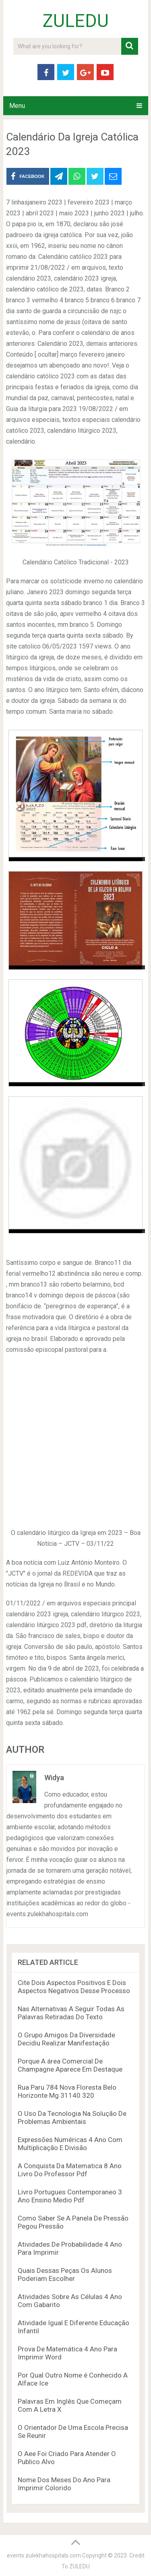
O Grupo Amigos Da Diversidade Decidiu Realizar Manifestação (66, 2039)
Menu (17, 105)
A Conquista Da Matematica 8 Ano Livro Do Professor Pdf (70, 2170)
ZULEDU (76, 20)
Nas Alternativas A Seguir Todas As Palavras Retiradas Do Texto (71, 2013)
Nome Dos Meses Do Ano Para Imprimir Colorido (64, 2484)
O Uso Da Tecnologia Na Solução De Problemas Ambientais (72, 2117)
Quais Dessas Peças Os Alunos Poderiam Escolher (65, 2274)
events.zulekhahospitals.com (44, 2555)
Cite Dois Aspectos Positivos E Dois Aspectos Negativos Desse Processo (74, 1987)
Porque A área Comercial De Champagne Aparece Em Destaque (70, 2065)
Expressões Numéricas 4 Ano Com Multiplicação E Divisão (70, 2144)
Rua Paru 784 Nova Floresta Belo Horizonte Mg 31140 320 (67, 2091)
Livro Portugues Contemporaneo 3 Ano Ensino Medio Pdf (70, 2196)
